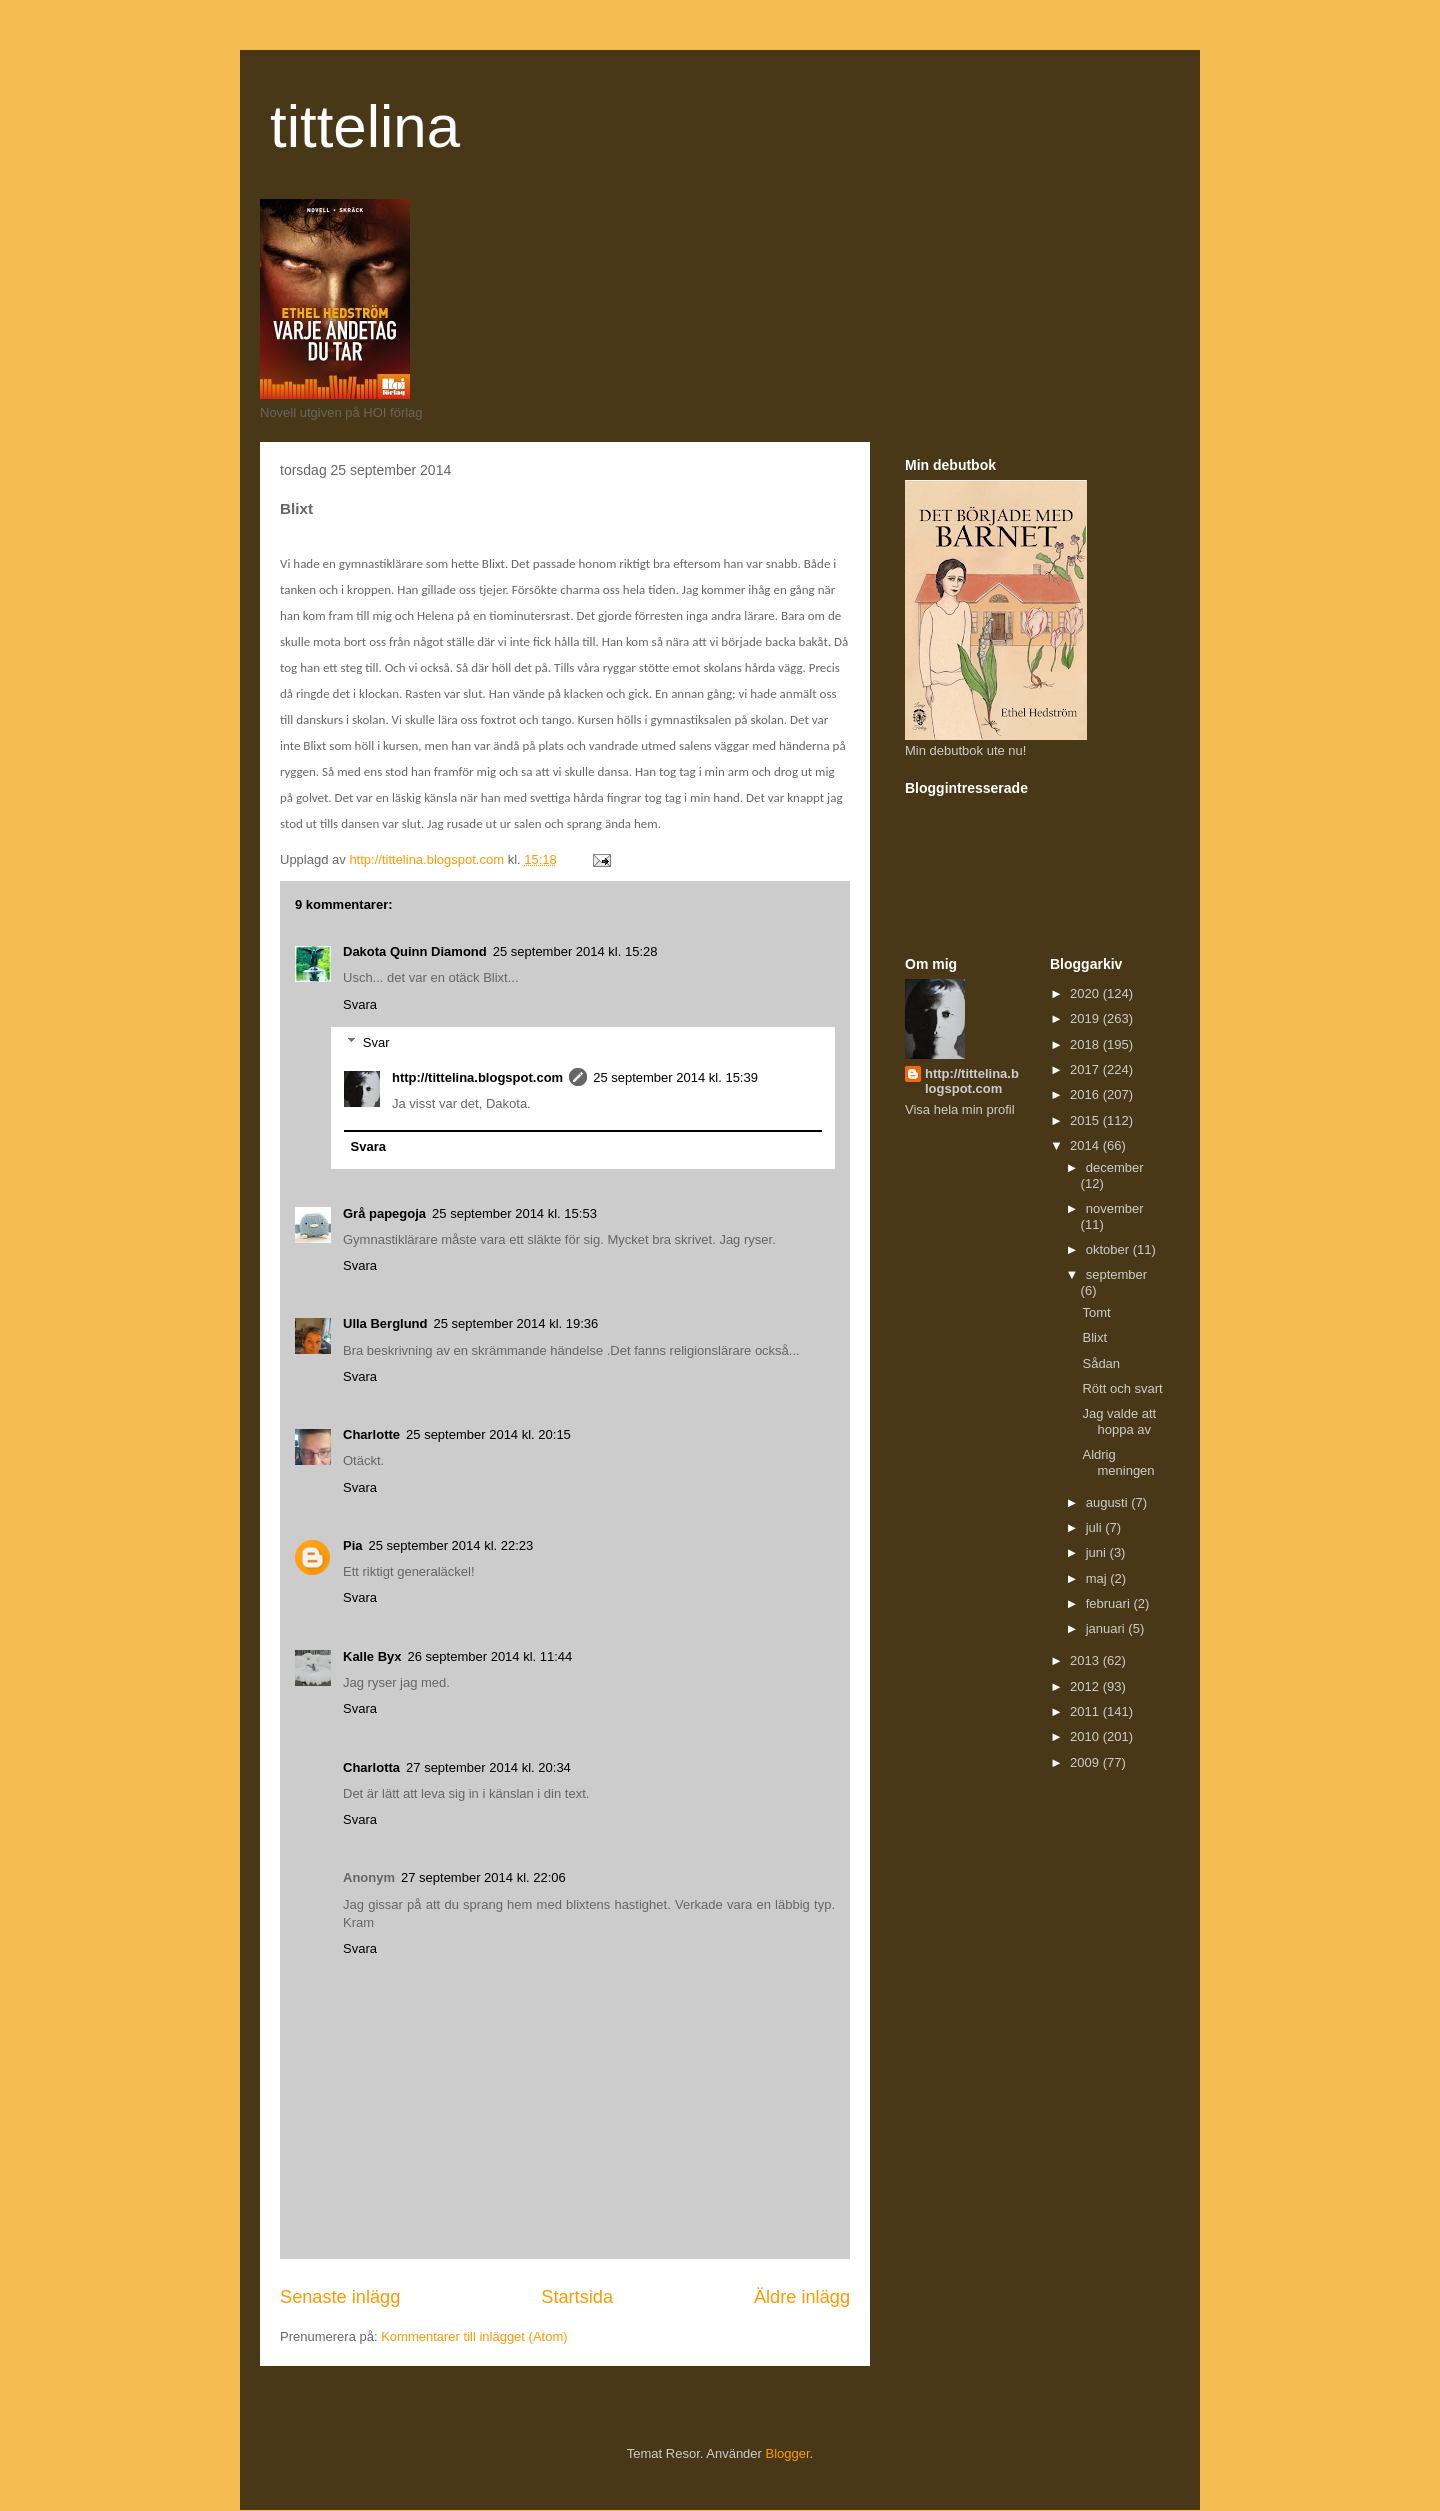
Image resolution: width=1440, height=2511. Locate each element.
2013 (1086, 1660)
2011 (1086, 1711)
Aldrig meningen (1118, 1462)
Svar (376, 1042)
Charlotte (371, 1434)
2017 (1086, 1069)
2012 (1086, 1686)
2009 (1086, 1762)
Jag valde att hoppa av (1119, 1421)
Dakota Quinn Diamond (415, 951)
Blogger (788, 2453)
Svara (360, 1004)
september (1116, 1274)
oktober (1109, 1249)
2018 (1086, 1044)
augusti (1109, 1502)
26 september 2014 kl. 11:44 (490, 1656)
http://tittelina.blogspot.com (477, 1077)
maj (1098, 1578)
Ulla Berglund (385, 1323)
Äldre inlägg (802, 2297)
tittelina (365, 126)
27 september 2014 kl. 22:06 (483, 1877)
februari (1110, 1603)
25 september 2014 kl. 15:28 (575, 951)
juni (1098, 1552)
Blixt (1094, 1337)
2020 (1086, 993)
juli (1096, 1527)
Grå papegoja (384, 1213)
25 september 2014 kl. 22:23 (451, 1545)
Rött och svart (1122, 1388)
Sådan (1101, 1363)
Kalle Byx (372, 1656)
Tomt (1096, 1312)
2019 (1086, 1018)
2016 (1086, 1094)
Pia (353, 1545)
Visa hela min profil (960, 1109)
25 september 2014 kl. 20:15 (488, 1434)
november (1115, 1208)
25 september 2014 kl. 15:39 (675, 1077)
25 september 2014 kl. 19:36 (516, 1323)
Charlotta (371, 1767)
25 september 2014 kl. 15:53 (514, 1213)
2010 (1086, 1736)
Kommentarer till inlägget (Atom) (474, 2336)
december (1115, 1167)
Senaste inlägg (340, 2297)
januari (1107, 1628)
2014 (1086, 1145)
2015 (1086, 1120)
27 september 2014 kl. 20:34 (488, 1767)
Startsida (577, 2297)
